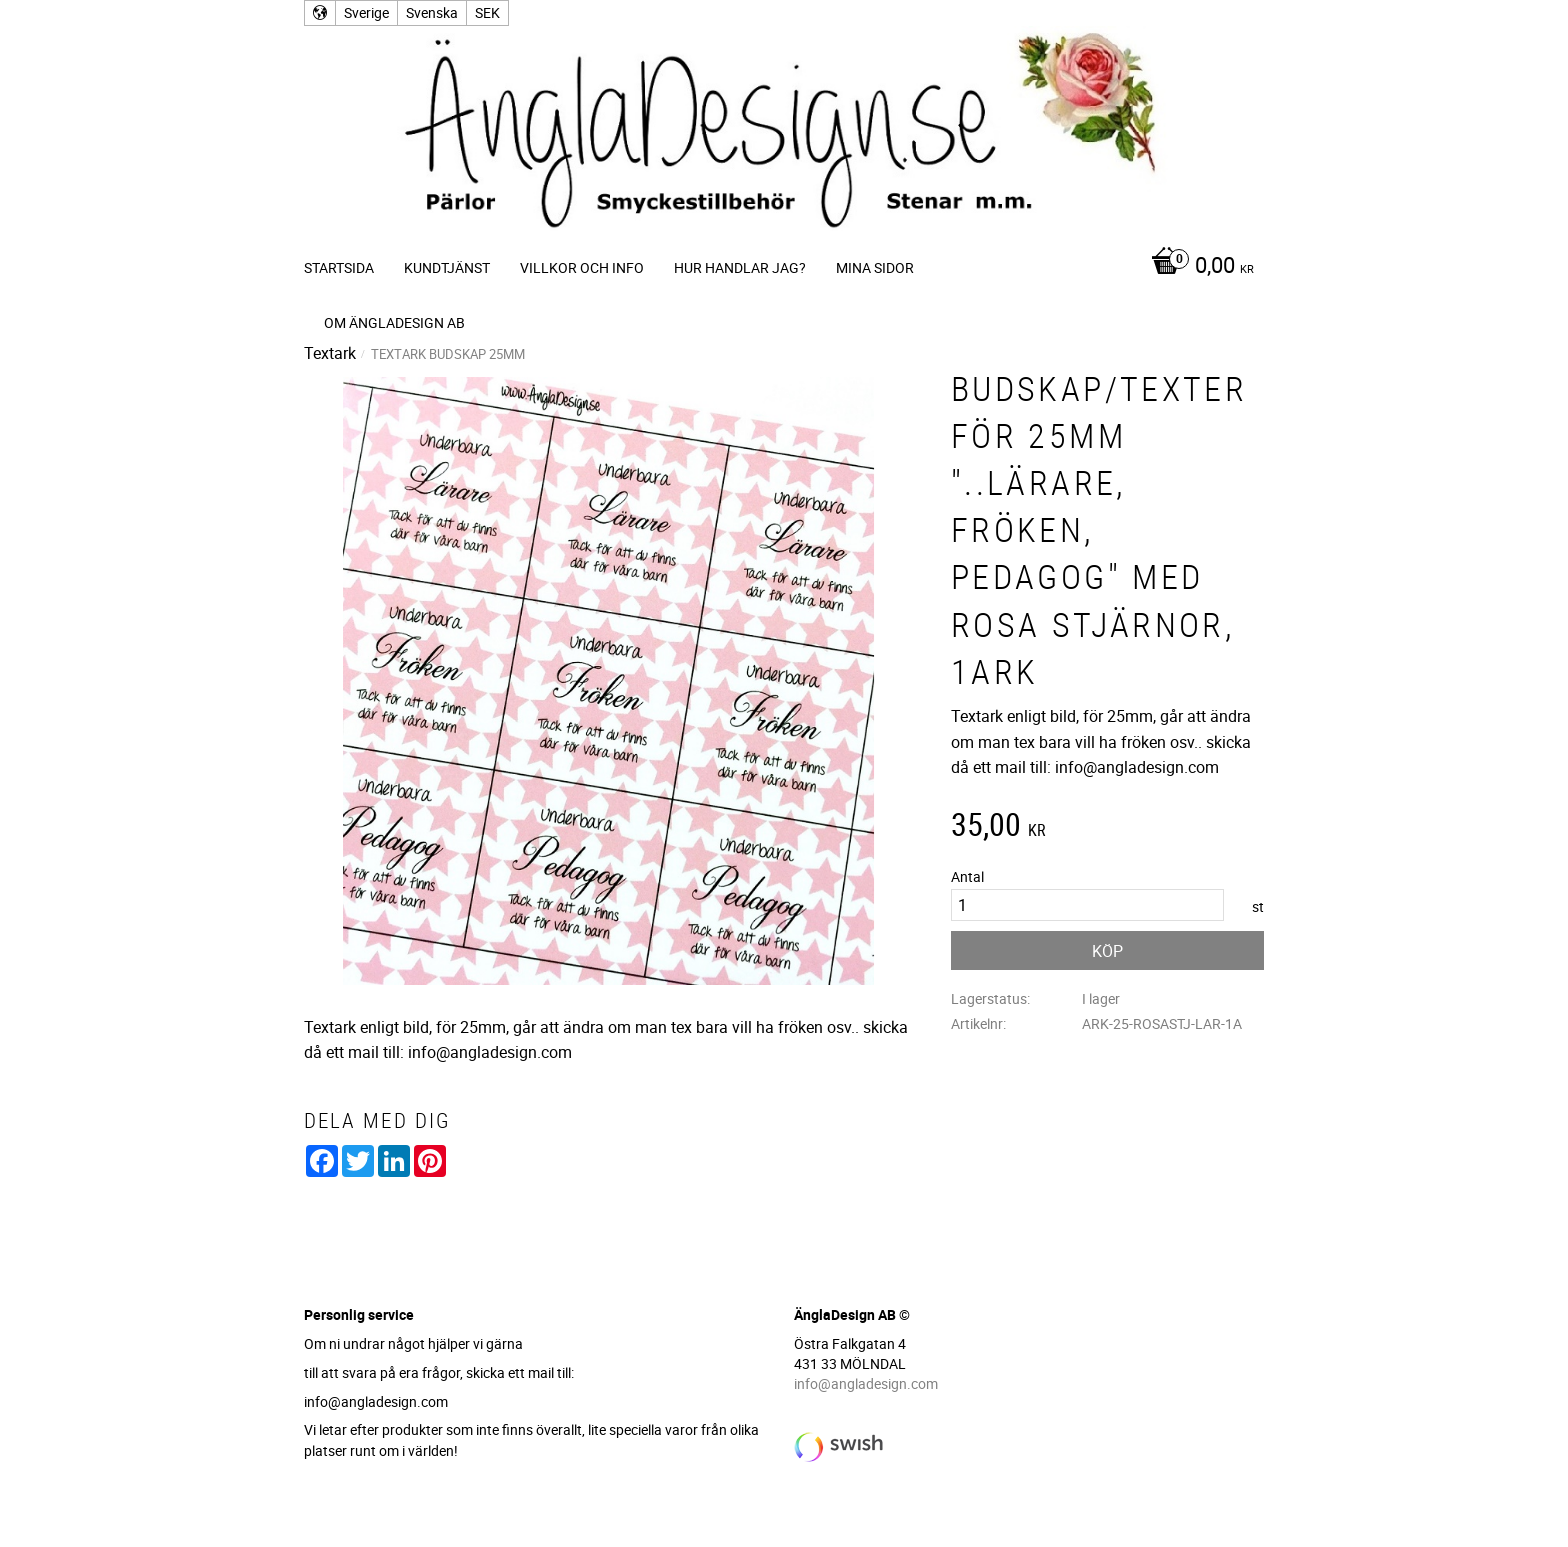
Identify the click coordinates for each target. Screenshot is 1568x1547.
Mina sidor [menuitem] (875, 267)
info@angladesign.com (866, 1383)
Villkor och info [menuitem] (582, 267)
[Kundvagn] (1197, 267)
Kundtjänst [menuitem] (447, 267)
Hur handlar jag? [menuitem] (740, 267)
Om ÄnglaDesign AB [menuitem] (394, 322)
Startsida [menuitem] (339, 267)
